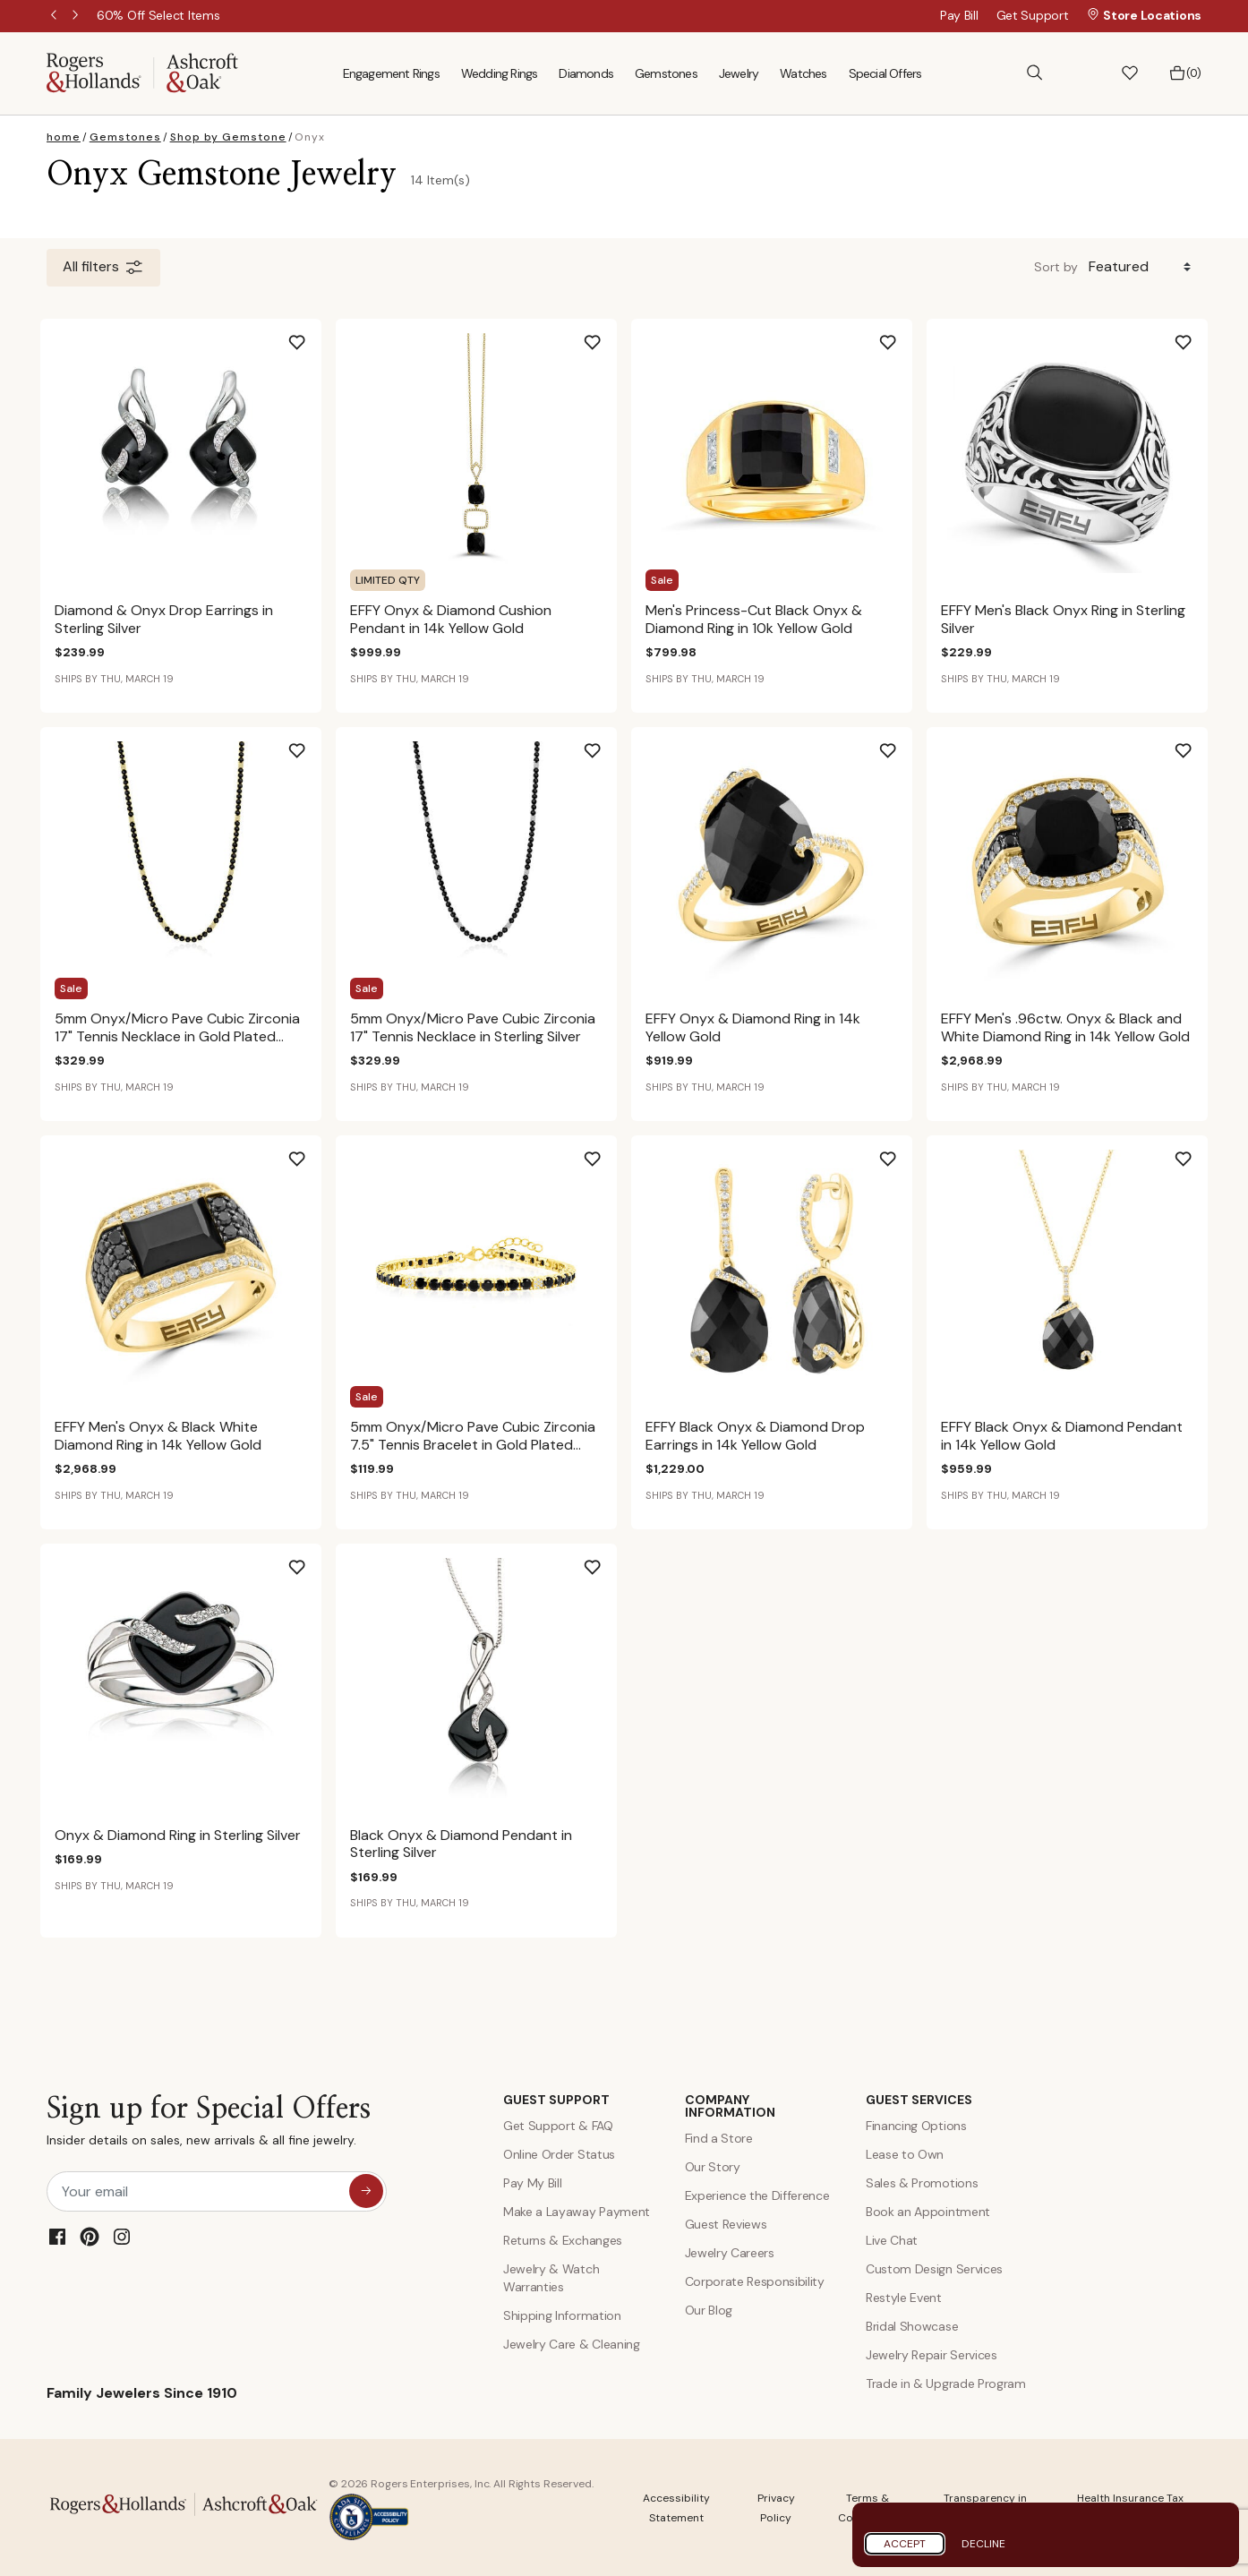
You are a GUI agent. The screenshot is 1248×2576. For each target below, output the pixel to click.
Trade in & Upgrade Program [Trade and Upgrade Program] (946, 2383)
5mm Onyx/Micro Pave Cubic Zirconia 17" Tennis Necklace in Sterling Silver (472, 1027)
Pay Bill (959, 15)
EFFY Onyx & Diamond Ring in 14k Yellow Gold (752, 1027)
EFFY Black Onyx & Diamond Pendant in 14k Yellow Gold (1062, 1435)
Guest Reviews (726, 2224)
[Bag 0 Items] (1184, 73)
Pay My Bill (532, 2183)
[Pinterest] (89, 2236)
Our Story (712, 2167)
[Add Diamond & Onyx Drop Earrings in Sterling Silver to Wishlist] (311, 336)
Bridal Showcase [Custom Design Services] (912, 2326)
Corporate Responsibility (755, 2281)
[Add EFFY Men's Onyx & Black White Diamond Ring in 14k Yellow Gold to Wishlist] (311, 1152)
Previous (55, 16)
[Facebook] (57, 2236)
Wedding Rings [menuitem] (499, 73)
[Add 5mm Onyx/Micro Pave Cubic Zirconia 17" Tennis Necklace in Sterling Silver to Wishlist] (607, 744)
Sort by (1056, 267)
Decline (983, 2544)
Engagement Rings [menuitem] (391, 73)
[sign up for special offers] (366, 2191)
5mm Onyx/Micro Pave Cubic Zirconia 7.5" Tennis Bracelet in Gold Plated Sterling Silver (472, 1443)
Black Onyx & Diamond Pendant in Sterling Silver (461, 1843)
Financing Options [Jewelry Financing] (916, 2126)
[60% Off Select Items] (158, 15)
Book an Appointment (928, 2212)
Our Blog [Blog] (708, 2310)
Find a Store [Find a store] (719, 2138)
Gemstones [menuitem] (666, 73)
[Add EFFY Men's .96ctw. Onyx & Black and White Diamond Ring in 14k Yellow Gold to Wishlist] (1198, 744)
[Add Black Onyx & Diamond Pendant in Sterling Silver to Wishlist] (607, 1561)
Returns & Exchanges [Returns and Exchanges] (562, 2240)
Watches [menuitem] (803, 73)
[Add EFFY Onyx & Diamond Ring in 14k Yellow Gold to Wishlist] (902, 744)
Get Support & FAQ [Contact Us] (558, 2126)
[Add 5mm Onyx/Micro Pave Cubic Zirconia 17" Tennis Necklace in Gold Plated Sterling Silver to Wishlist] (311, 744)
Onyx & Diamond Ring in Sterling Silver (178, 1835)
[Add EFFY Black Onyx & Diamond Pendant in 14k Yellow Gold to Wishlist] (1198, 1152)
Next (77, 16)
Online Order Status (559, 2154)
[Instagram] (121, 2236)
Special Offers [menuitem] (885, 73)
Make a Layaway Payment (576, 2212)
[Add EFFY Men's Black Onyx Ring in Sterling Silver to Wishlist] (1198, 336)
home (64, 137)
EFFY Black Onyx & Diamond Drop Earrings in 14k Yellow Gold (755, 1435)
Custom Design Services (934, 2269)
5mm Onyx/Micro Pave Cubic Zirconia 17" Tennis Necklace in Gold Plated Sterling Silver (177, 1035)
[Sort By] (1143, 267)
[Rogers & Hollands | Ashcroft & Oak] (142, 72)
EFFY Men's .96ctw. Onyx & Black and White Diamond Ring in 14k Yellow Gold (1065, 1027)
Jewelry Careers (729, 2253)
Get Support (1032, 15)
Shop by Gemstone (228, 137)
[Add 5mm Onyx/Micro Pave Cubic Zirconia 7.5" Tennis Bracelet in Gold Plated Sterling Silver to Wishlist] (607, 1152)
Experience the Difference (757, 2195)
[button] (1082, 73)
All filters (103, 267)
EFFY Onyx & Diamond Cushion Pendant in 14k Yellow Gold (450, 619)
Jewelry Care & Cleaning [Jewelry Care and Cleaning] (571, 2344)
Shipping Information (562, 2315)
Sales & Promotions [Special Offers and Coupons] (922, 2183)
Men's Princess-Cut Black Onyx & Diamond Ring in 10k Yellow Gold (753, 619)
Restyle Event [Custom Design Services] (904, 2297)
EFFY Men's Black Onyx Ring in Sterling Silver (1063, 619)
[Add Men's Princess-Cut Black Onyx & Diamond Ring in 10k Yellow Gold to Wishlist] (902, 336)
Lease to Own (905, 2154)
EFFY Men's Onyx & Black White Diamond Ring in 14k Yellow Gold (158, 1435)
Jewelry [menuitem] (738, 73)
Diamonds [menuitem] (586, 73)
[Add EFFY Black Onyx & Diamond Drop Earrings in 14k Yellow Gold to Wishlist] (902, 1152)
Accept (905, 2544)
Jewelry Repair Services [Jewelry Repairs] (931, 2355)
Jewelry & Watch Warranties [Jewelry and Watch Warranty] (551, 2278)
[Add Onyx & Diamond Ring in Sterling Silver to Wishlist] (311, 1561)
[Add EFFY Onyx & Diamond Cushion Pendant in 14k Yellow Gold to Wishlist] (607, 336)
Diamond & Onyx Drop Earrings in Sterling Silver (164, 619)
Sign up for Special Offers (209, 2125)
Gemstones (125, 137)
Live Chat (892, 2240)
